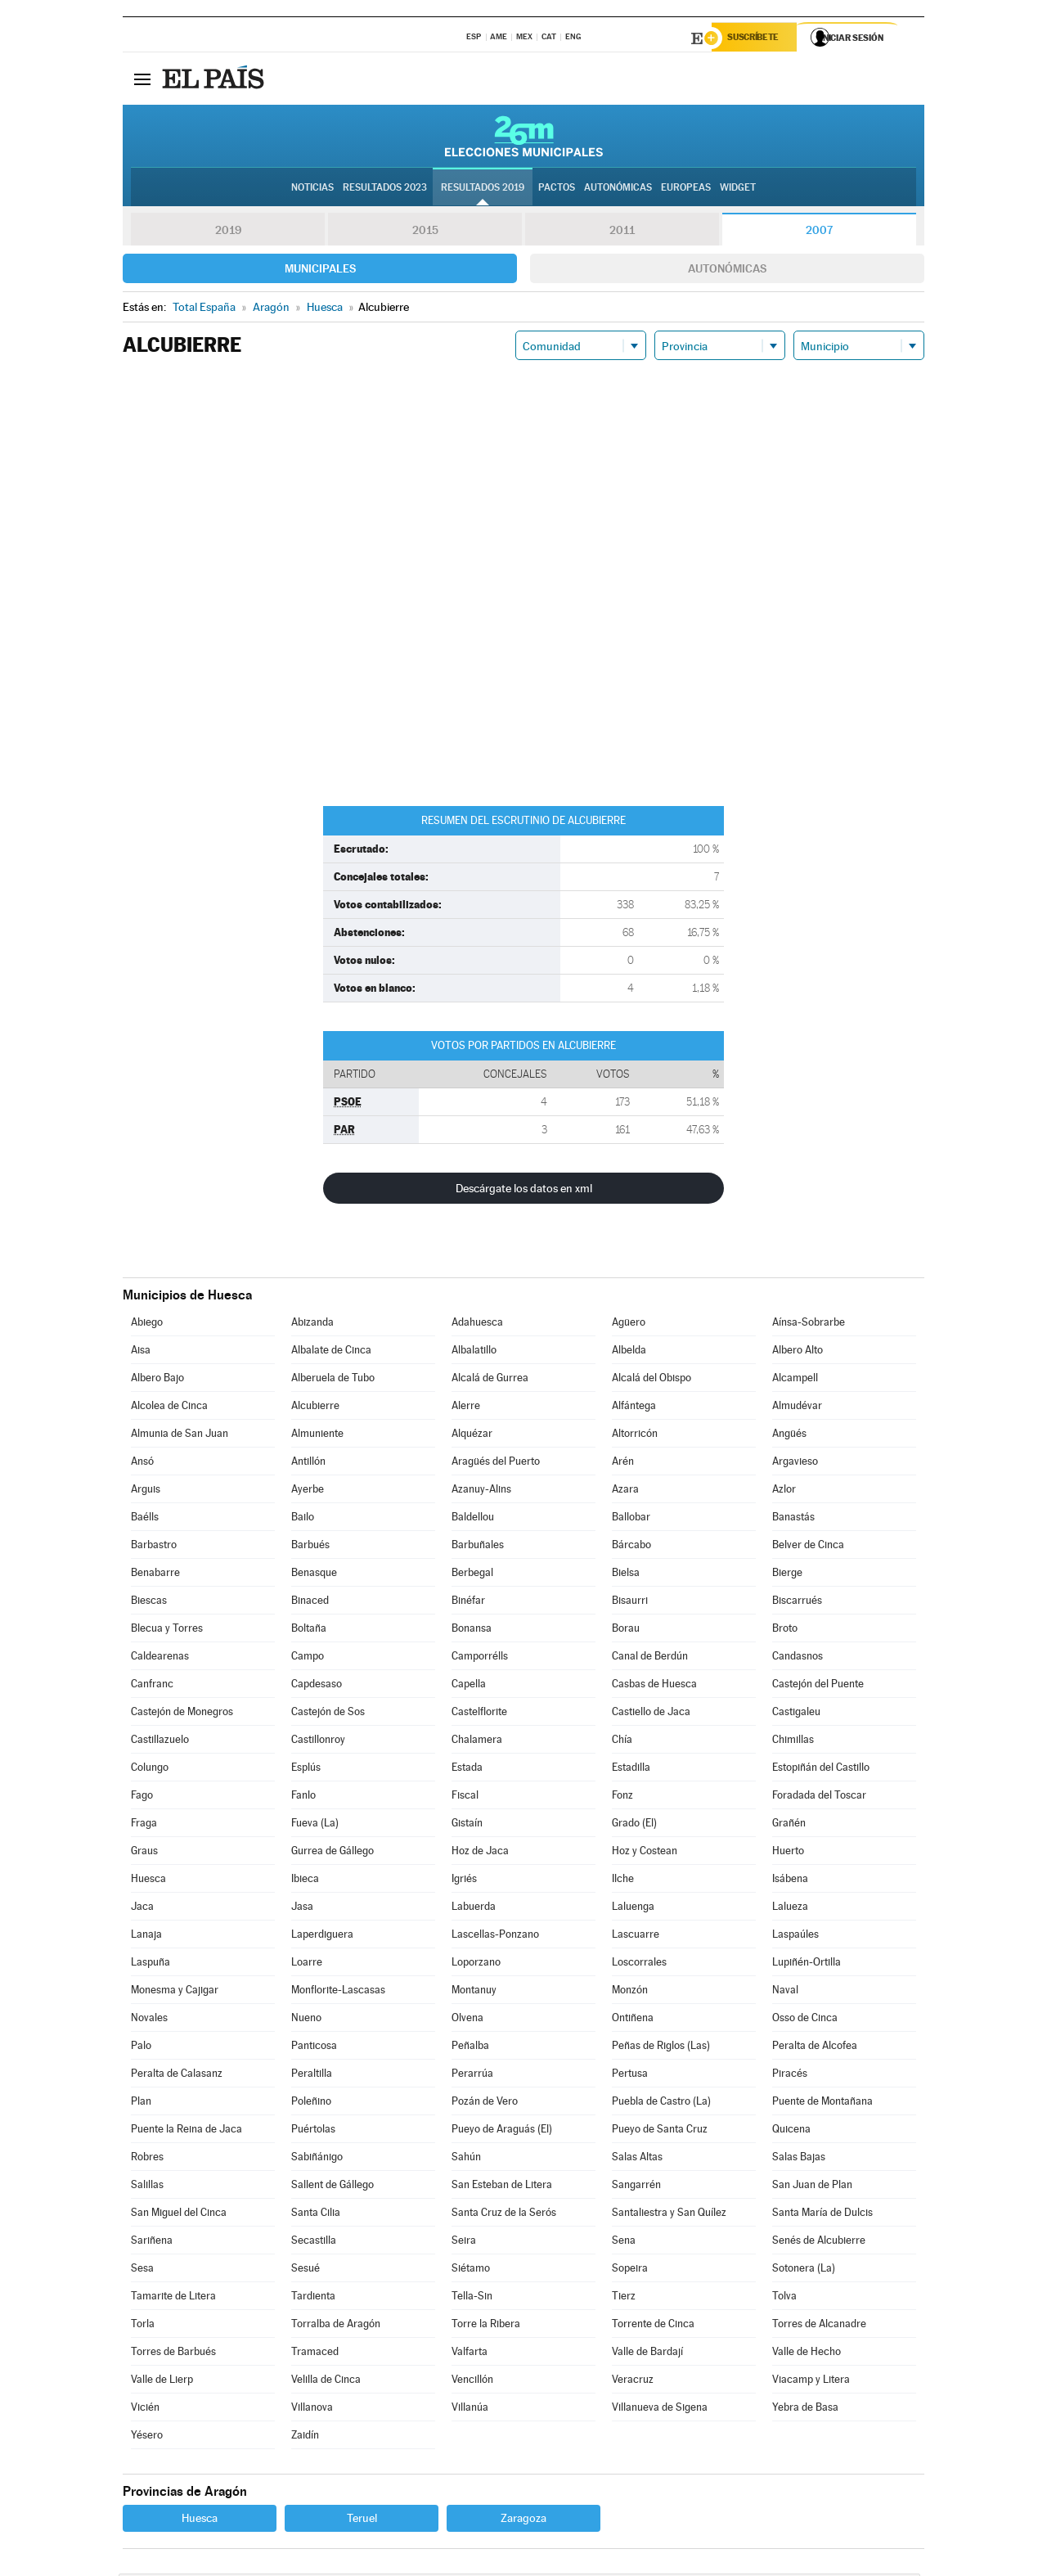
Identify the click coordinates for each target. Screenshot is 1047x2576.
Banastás (793, 1519)
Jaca (142, 1909)
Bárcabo (631, 1547)
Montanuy (474, 1992)
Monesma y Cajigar (174, 1992)
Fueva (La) (315, 1825)
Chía (622, 1742)
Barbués (310, 1547)
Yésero (147, 2437)
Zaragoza (523, 2520)
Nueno (306, 2020)
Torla (143, 2326)
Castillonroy (318, 1742)
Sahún (466, 2159)
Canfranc (152, 1686)
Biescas (149, 1602)
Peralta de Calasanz (176, 2075)
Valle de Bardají (647, 2354)
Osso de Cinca (805, 2020)
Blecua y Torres (167, 1630)
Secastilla (313, 2242)
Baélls (145, 1519)
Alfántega (634, 1408)
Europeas (686, 189)
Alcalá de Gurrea (490, 1380)
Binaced (310, 1602)
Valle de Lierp (162, 2382)
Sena (624, 2242)
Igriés (464, 1881)
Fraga (144, 1825)
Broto (785, 1630)
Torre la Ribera (486, 2326)
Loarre (306, 1964)
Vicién (145, 2409)
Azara (625, 1491)
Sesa (142, 2270)
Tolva (784, 2298)
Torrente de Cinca (653, 2326)
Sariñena (152, 2242)
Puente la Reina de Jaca (186, 2131)
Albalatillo (474, 1352)
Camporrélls (480, 1658)
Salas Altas (637, 2159)
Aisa (141, 1352)
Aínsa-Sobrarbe (808, 1324)
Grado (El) (634, 1825)
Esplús (306, 1769)
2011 (622, 232)
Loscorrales (639, 1964)
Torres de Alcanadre (819, 2326)
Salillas (147, 2187)
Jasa (302, 1909)
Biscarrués (797, 1602)
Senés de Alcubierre (818, 2242)
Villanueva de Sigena (660, 2409)
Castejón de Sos (328, 1714)
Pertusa (630, 2075)
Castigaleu (796, 1714)
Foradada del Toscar (819, 1797)
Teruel (362, 2520)
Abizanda (312, 1324)
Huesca (148, 1881)
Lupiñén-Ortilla (806, 1964)
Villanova (312, 2409)
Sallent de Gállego (332, 2187)
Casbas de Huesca (654, 1686)
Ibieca (305, 1881)
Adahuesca (477, 1324)
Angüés (789, 1436)
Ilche (623, 1881)
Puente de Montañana (822, 2103)
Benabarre (155, 1575)
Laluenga (633, 1909)
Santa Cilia (315, 2215)
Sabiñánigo (317, 2159)
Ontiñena (633, 2020)
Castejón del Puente (818, 1686)
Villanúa (470, 2409)
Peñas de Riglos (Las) (661, 2048)
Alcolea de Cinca (169, 1408)
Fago (142, 1797)
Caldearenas (160, 1658)
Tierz (624, 2298)
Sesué (305, 2270)
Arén (623, 1463)
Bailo (302, 1519)
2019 (228, 232)
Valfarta (470, 2354)
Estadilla (631, 1769)
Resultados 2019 (482, 189)
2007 (819, 232)
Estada (467, 1769)
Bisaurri (630, 1602)
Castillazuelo (160, 1742)
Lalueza (790, 1909)
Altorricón (635, 1436)
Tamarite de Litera (173, 2298)
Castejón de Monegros (182, 1714)
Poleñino (311, 2103)
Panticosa (314, 2048)
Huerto (788, 1853)
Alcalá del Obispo (651, 1380)
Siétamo (471, 2270)
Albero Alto (797, 1352)
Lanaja (146, 1936)
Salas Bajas (798, 2159)
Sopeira (630, 2270)
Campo (307, 1658)
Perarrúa (472, 2075)
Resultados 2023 (385, 189)
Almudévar (797, 1408)
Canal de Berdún (650, 1658)
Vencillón (472, 2382)
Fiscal (465, 1797)
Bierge (787, 1575)
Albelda (629, 1352)
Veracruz (633, 2382)
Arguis (145, 1491)
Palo (141, 2048)
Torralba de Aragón (335, 2326)
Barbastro (154, 1547)
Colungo (150, 1769)
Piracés (789, 2075)
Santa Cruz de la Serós (504, 2215)
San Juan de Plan (812, 2187)
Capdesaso (316, 1686)
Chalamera (477, 1742)
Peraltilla (311, 2075)
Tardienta (313, 2298)
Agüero (628, 1324)
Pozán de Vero (485, 2103)
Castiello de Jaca (651, 1714)
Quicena (791, 2131)
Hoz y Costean (644, 1853)
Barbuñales (478, 1547)
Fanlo (303, 1797)
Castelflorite (479, 1714)
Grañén (789, 1825)
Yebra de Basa (805, 2409)
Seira (464, 2242)
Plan (141, 2103)
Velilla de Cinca (326, 2382)
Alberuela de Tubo (333, 1380)
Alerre (466, 1408)
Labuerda (474, 1909)
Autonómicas (727, 270)
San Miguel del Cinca (179, 2215)
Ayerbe (307, 1491)
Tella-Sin (472, 2298)
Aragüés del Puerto (496, 1463)
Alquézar (472, 1436)
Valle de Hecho (806, 2354)
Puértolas (313, 2131)
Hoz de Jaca (480, 1853)
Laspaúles (795, 1936)
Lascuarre (635, 1936)
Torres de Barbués (173, 2354)
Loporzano (476, 1964)
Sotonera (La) (803, 2270)
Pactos (556, 189)
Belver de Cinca (808, 1547)
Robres (147, 2159)
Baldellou (473, 1519)
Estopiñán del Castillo (821, 1769)
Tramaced (315, 2354)
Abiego (147, 1324)
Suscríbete (758, 38)
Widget (738, 189)
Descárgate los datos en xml (524, 1190)
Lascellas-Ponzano (495, 1936)
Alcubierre (315, 1408)
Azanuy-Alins (481, 1491)
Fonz (622, 1797)
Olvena (467, 2020)
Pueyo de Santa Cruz (660, 2131)
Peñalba (470, 2048)
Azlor (784, 1491)
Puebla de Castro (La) (661, 2103)
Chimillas (793, 1742)
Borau (626, 1630)
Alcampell (795, 1380)
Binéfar (468, 1602)
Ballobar (631, 1519)
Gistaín (467, 1825)
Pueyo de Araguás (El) (502, 2131)
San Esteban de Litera (502, 2187)
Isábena (790, 1881)
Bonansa (472, 1630)
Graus (144, 1853)
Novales (149, 2020)
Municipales (320, 270)
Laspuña (150, 1964)
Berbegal (472, 1575)
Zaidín (305, 2437)
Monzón (630, 1992)
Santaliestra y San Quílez (669, 2215)
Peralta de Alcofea (814, 2048)
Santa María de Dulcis (822, 2215)
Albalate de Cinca (331, 1352)
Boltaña (308, 1630)
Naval (785, 1992)
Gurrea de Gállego (332, 1853)
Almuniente (317, 1436)
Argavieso (795, 1463)
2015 (425, 232)
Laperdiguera (322, 1936)
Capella (469, 1686)
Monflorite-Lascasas (338, 1992)
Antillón (308, 1463)
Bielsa (626, 1575)
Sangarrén (636, 2187)
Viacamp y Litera (811, 2382)
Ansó (142, 1463)
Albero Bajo (157, 1380)
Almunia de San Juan (179, 1436)
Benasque (314, 1575)
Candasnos (797, 1658)
